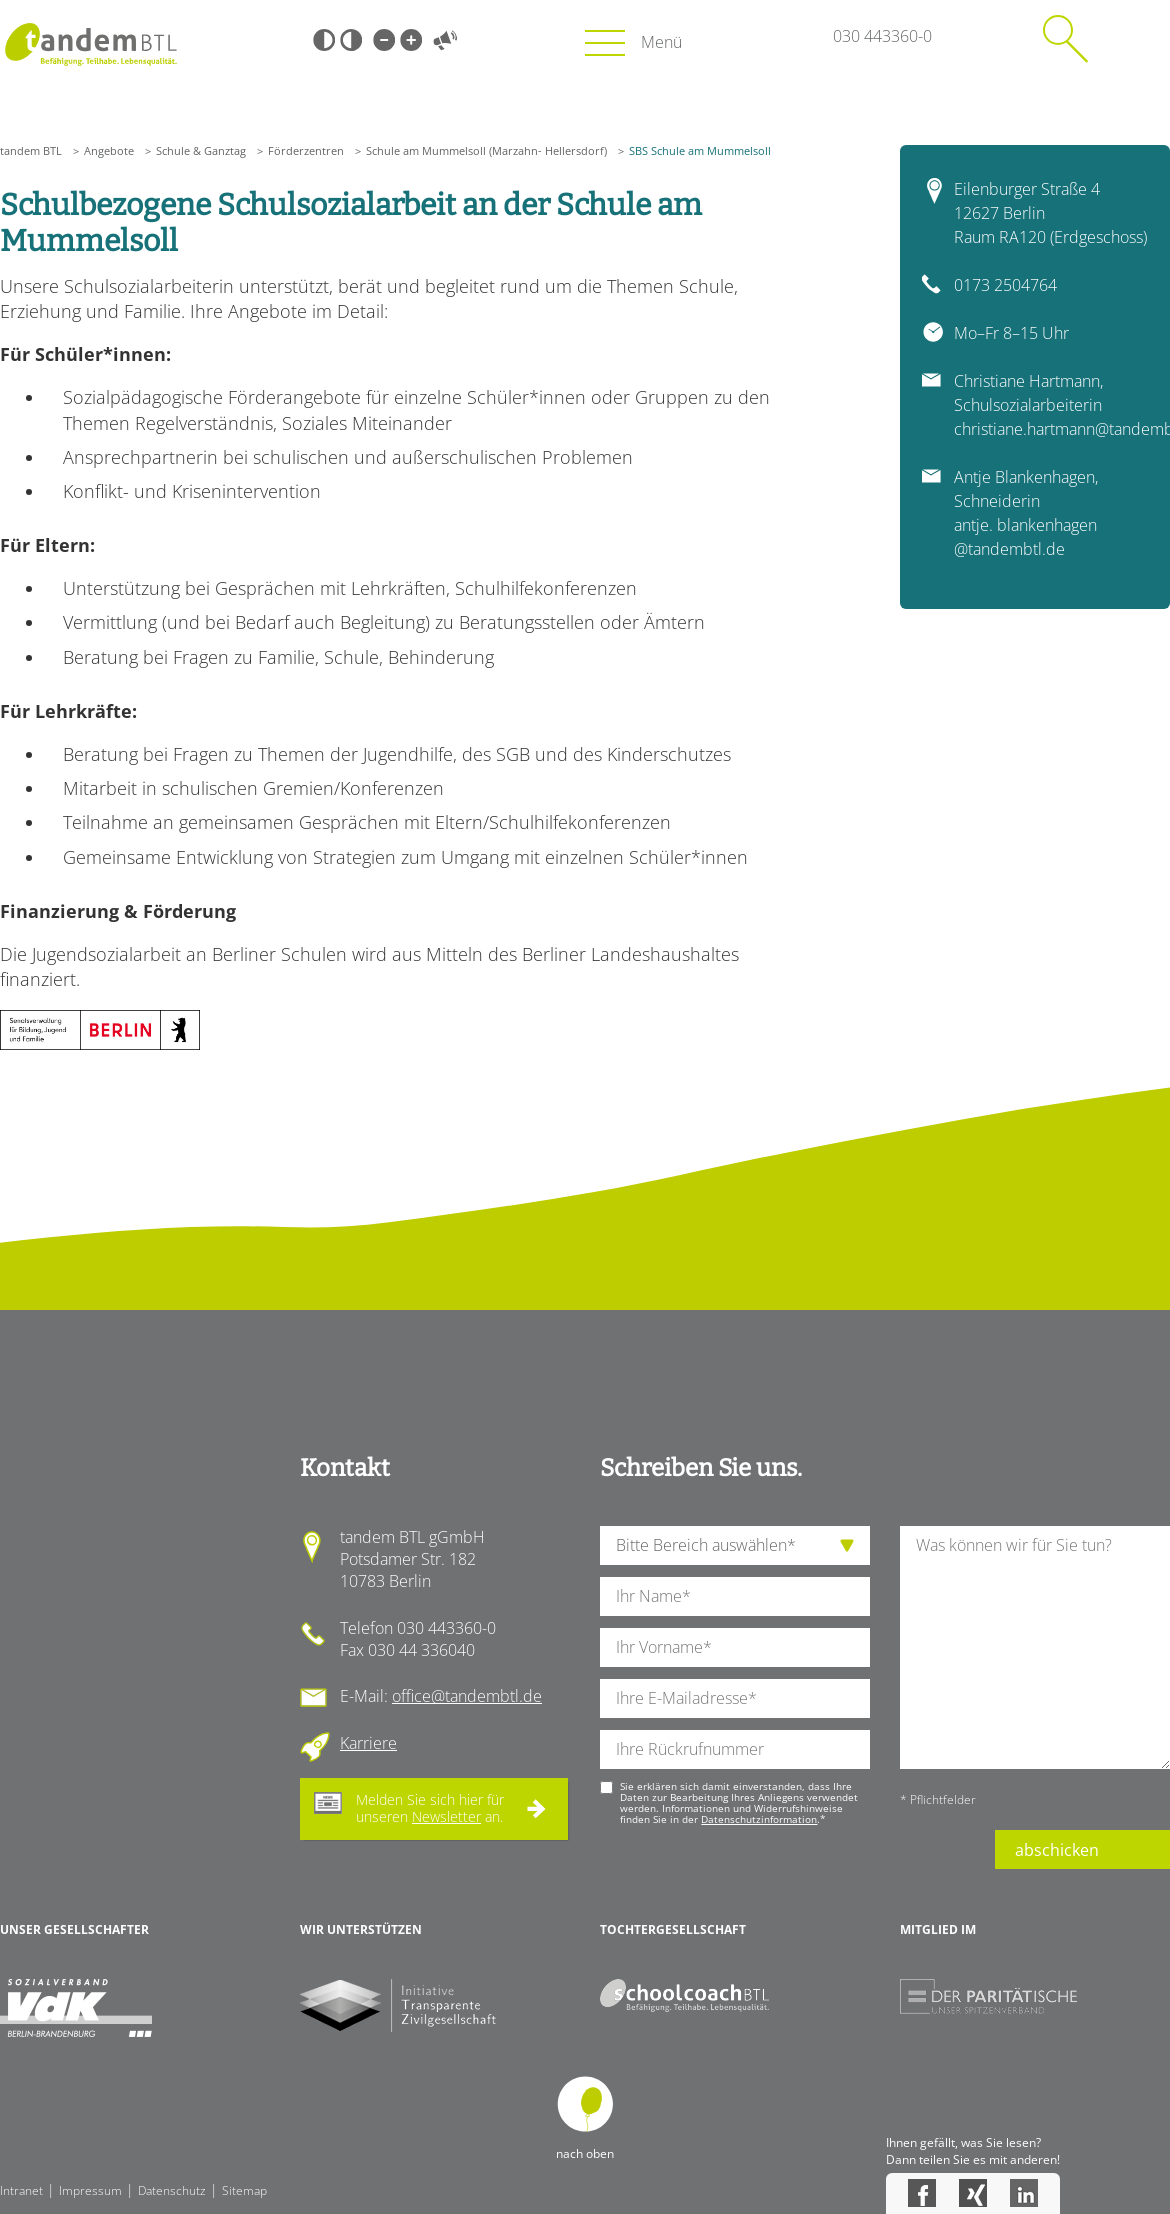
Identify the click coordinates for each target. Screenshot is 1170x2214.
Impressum (90, 2190)
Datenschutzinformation (759, 1819)
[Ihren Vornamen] (735, 1647)
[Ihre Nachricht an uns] (1035, 1647)
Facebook (922, 2193)
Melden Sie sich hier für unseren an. (430, 1808)
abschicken (1057, 1850)
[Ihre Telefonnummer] (735, 1749)
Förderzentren (306, 150)
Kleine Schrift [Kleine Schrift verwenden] (384, 40)
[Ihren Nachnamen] (735, 1596)
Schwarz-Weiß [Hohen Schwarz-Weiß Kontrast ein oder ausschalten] (324, 40)
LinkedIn (1024, 2193)
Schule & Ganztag (201, 150)
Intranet (21, 2190)
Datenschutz (172, 2190)
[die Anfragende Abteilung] (735, 1545)
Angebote (109, 150)
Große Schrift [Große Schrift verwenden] (411, 40)
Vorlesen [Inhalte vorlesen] (445, 40)
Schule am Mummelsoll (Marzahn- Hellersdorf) (486, 150)
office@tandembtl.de (467, 1696)
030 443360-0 (882, 36)
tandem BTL (31, 150)
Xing (973, 2193)
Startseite (90, 44)
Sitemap (244, 2190)
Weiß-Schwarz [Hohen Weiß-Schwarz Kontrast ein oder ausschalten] (351, 40)
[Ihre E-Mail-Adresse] (735, 1698)
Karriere (368, 1743)
